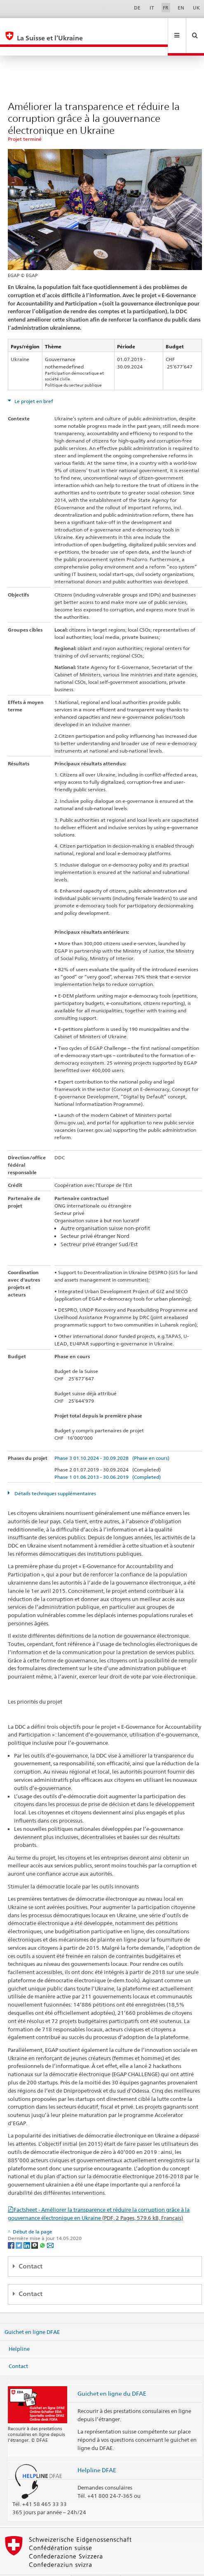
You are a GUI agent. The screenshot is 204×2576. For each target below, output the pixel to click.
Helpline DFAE (96, 2452)
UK (196, 8)
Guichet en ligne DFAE (32, 2313)
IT (152, 8)
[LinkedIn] (27, 2227)
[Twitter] (19, 2227)
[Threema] (35, 2227)
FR (166, 8)
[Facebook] (12, 2227)
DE (137, 8)
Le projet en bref (33, 383)
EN (181, 8)
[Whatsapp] (43, 2227)
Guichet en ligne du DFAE (111, 2375)
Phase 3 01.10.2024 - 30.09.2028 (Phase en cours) (111, 1440)
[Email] (50, 2227)
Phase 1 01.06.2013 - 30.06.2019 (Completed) (107, 1459)
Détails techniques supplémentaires (54, 1476)
